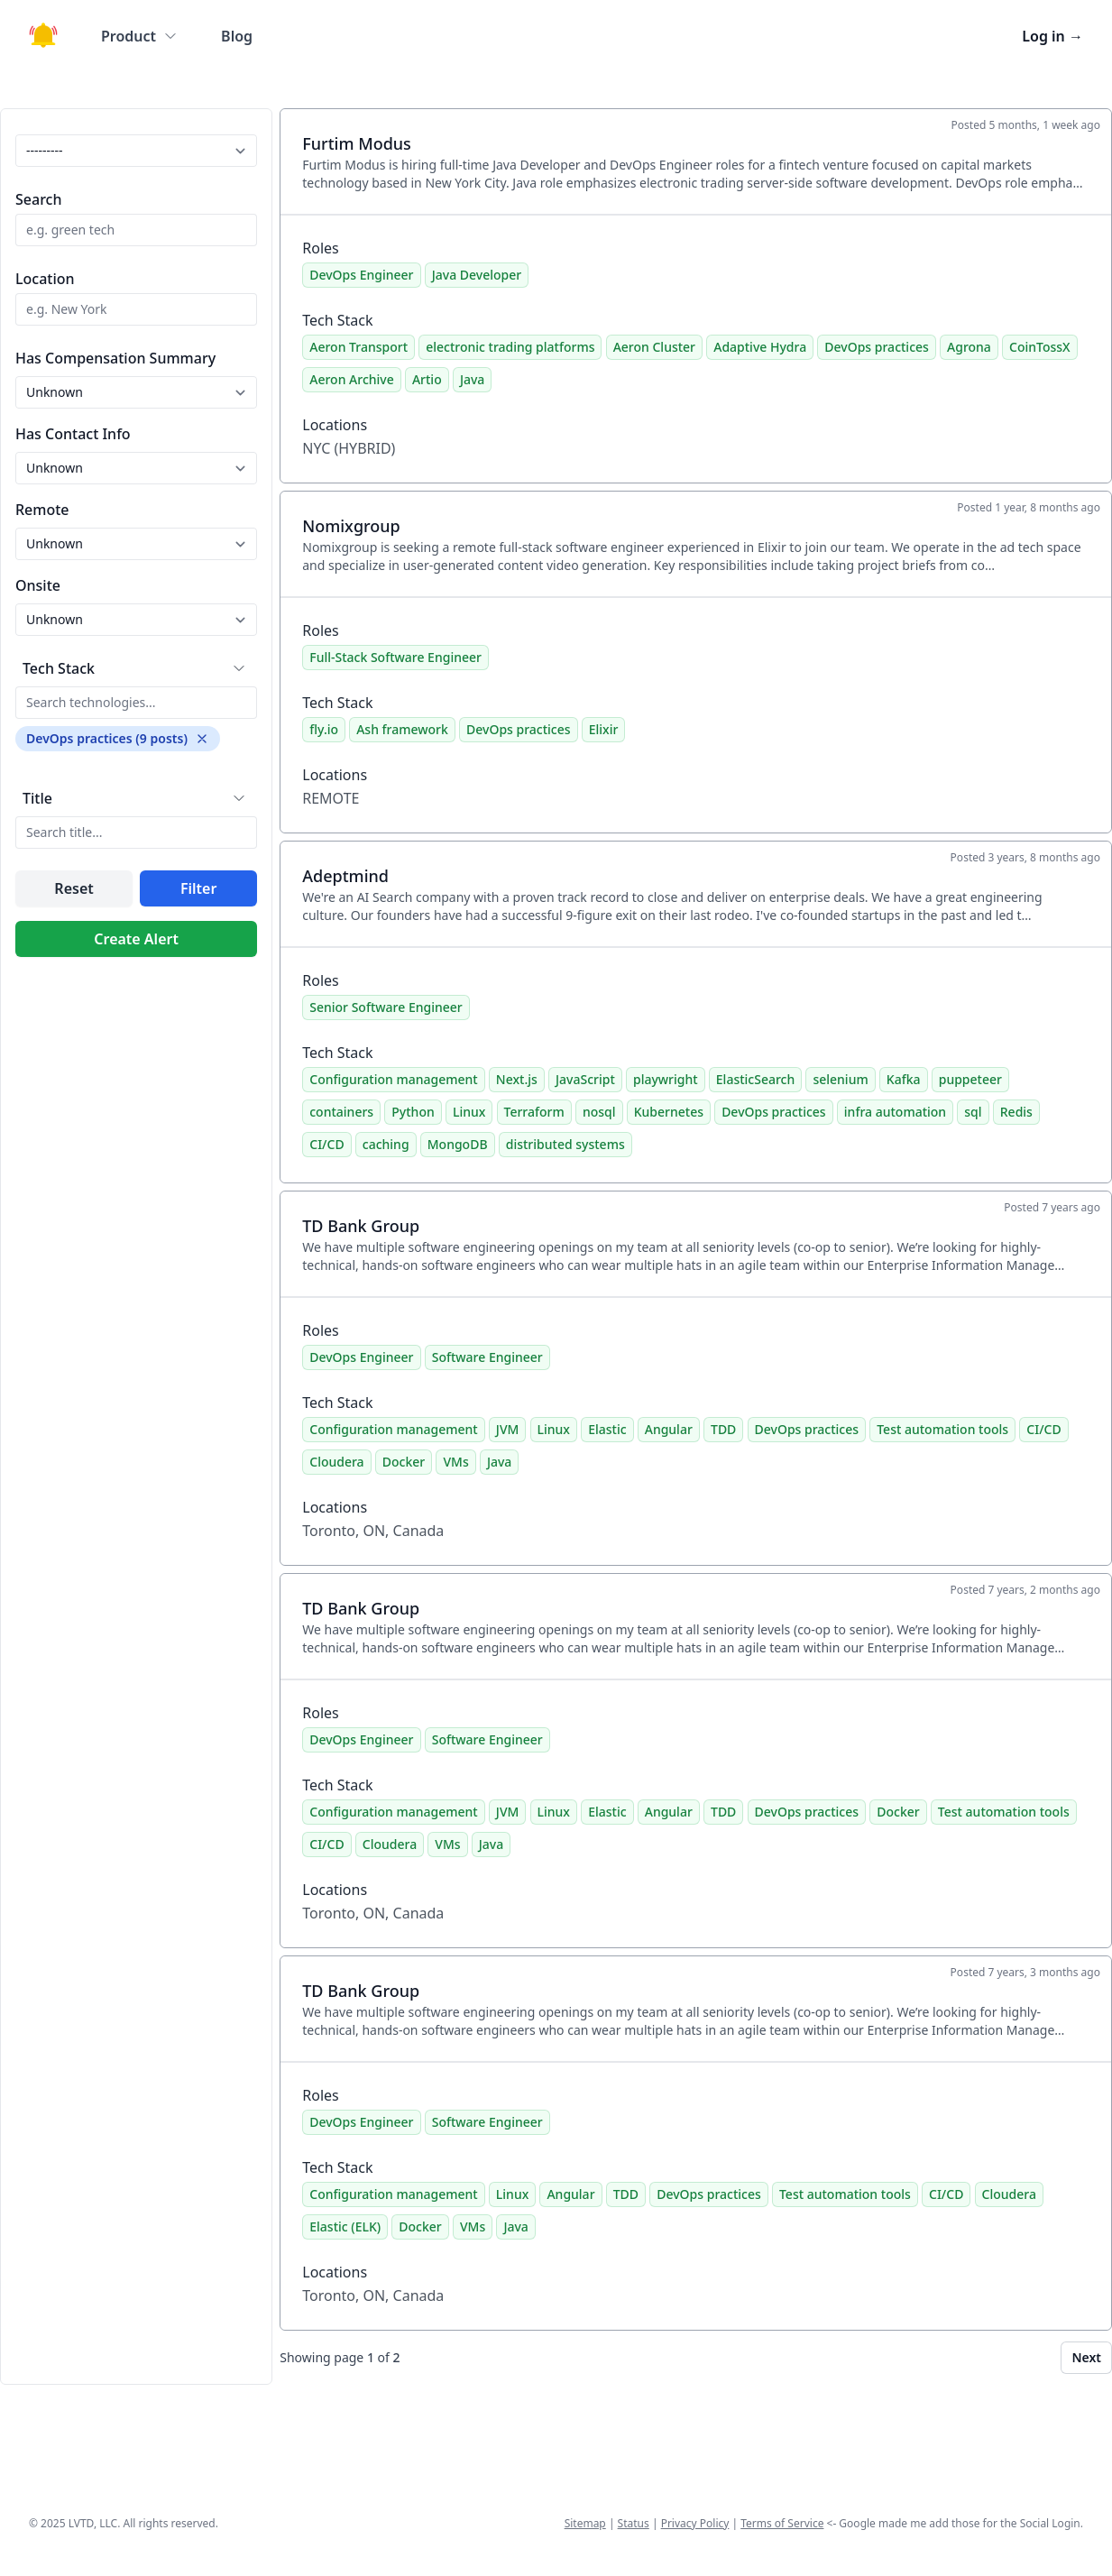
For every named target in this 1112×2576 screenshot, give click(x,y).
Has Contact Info (73, 434)
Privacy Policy (695, 2523)
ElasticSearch (755, 1079)
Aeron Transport (358, 346)
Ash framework (402, 729)
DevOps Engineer (361, 274)
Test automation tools (942, 1429)
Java (472, 379)
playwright (665, 1079)
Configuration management (393, 1079)
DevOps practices (876, 346)
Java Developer (476, 274)
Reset (73, 888)
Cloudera (336, 1461)
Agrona (969, 346)
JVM (507, 1429)
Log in (1052, 36)
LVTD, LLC (93, 2523)
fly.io (323, 729)
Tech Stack (59, 668)
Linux (469, 1111)
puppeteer (970, 1079)
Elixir (604, 729)
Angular (669, 1429)
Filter (198, 888)
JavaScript (585, 1079)
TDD (723, 1429)
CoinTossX (1040, 346)
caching (386, 1144)
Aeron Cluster (654, 346)
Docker (403, 1461)
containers (341, 1111)
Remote (42, 510)
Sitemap (585, 2523)
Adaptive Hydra (759, 346)
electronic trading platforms (510, 346)
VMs (455, 1461)
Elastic (607, 1429)
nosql (599, 1111)
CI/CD (326, 1144)
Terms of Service (781, 2523)
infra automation (895, 1111)
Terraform (534, 1111)
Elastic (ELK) (345, 2226)
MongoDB (457, 1144)
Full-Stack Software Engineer (395, 657)
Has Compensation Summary (115, 358)
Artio (427, 379)
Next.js (517, 1079)
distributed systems (565, 1144)
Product (139, 36)
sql (972, 1111)
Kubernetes (668, 1111)
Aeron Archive (351, 379)
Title (37, 798)
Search (38, 199)
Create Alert (136, 939)
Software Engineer (487, 1357)
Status (633, 2523)
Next (1086, 2357)
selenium (840, 1079)
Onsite (37, 585)
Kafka (904, 1079)
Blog (237, 36)
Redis (1016, 1111)
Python (412, 1111)
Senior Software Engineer (385, 1007)
